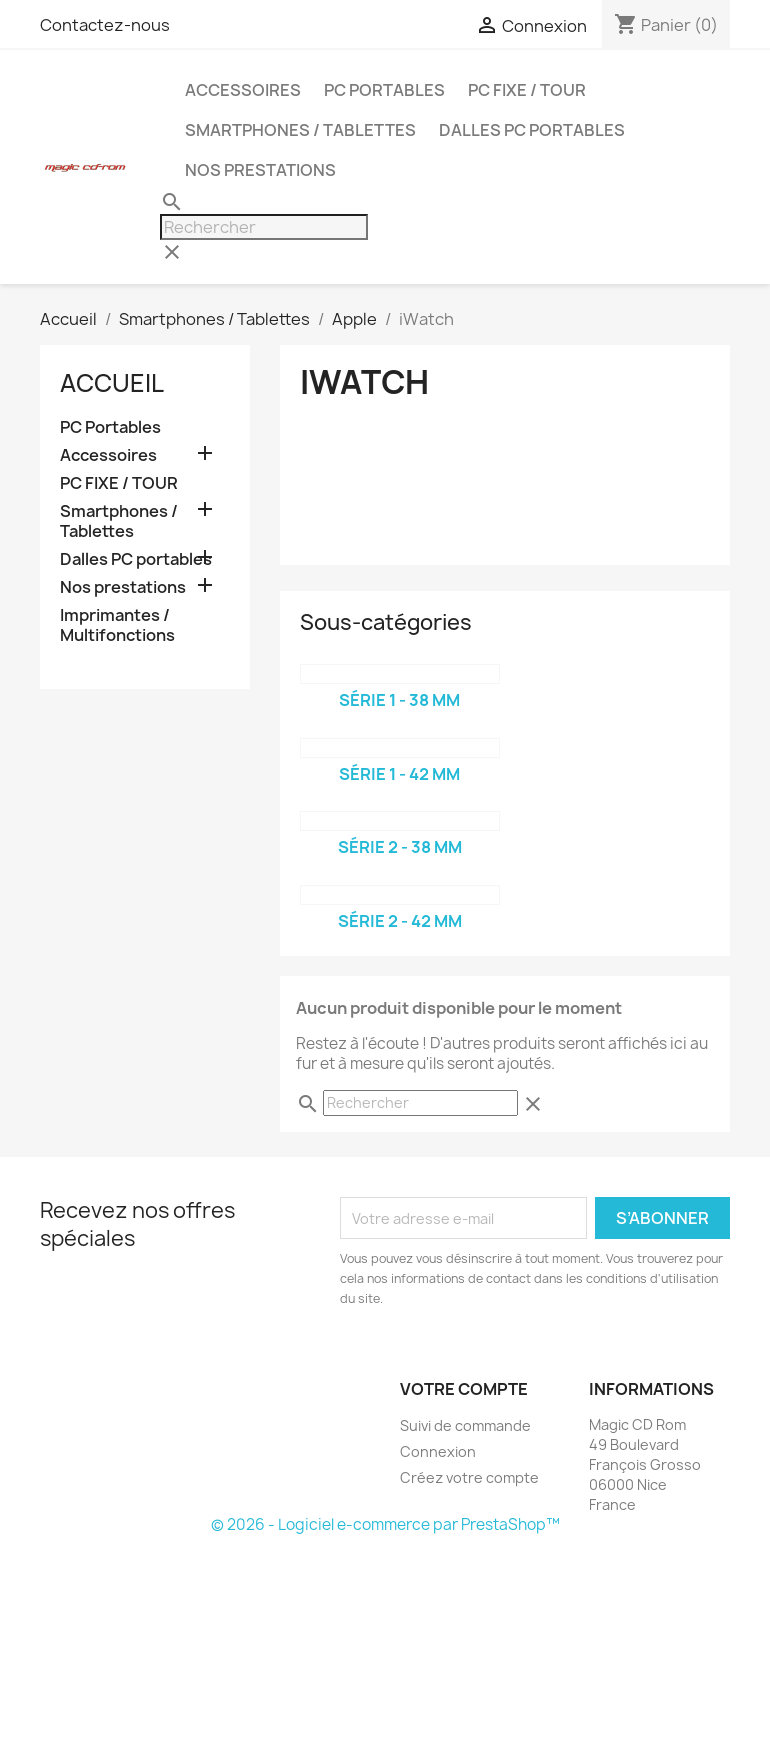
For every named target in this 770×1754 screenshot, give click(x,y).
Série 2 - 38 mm (400, 847)
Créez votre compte (469, 1477)
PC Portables (384, 90)
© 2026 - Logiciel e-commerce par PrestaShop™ (385, 1524)
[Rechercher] (264, 227)
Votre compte (464, 1389)
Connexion (438, 1451)
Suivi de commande (465, 1425)
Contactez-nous (105, 25)
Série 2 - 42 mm (400, 921)
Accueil (112, 383)
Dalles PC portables (532, 130)
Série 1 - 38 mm (399, 700)
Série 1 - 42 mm (399, 774)
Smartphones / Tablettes (300, 130)
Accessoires (243, 90)
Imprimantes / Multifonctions (117, 625)
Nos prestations (260, 170)
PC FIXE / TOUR (527, 90)
